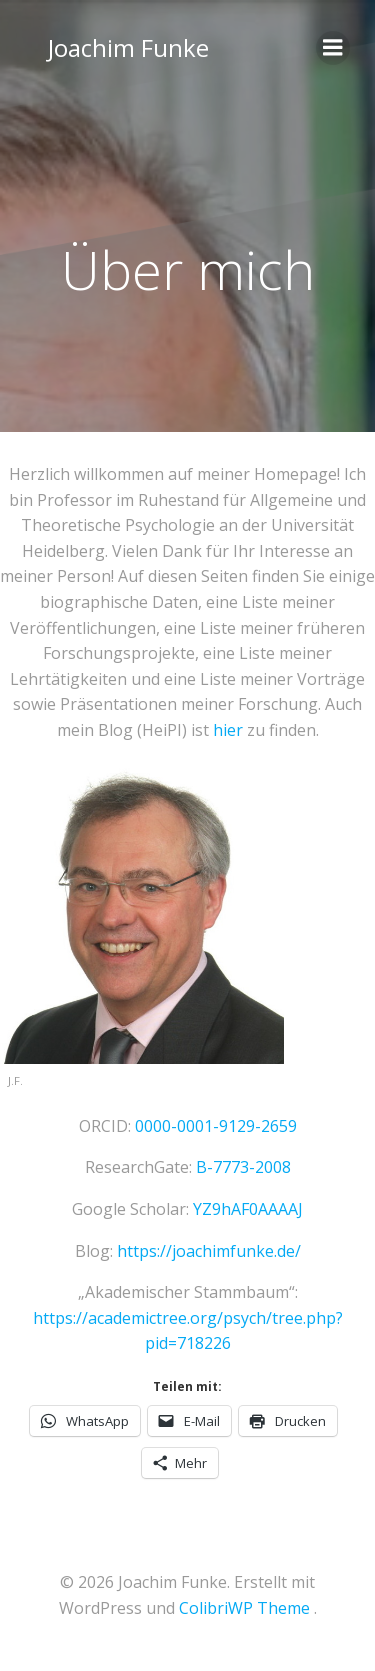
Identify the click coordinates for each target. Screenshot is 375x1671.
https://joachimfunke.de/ (209, 1251)
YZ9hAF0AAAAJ (248, 1209)
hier (228, 730)
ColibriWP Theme (244, 1608)
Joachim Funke (128, 47)
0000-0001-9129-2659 (216, 1126)
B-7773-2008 (243, 1167)
